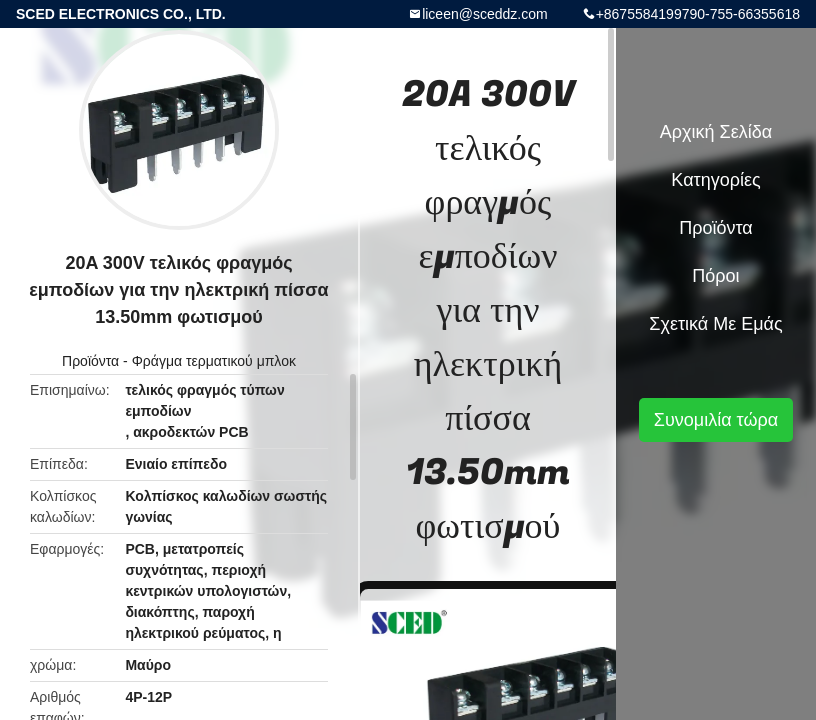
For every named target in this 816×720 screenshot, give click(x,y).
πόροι (715, 276)
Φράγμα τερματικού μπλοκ (214, 361)
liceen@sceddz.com (485, 14)
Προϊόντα (90, 361)
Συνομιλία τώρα (716, 420)
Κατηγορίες (715, 180)
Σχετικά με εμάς (715, 324)
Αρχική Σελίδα (716, 132)
